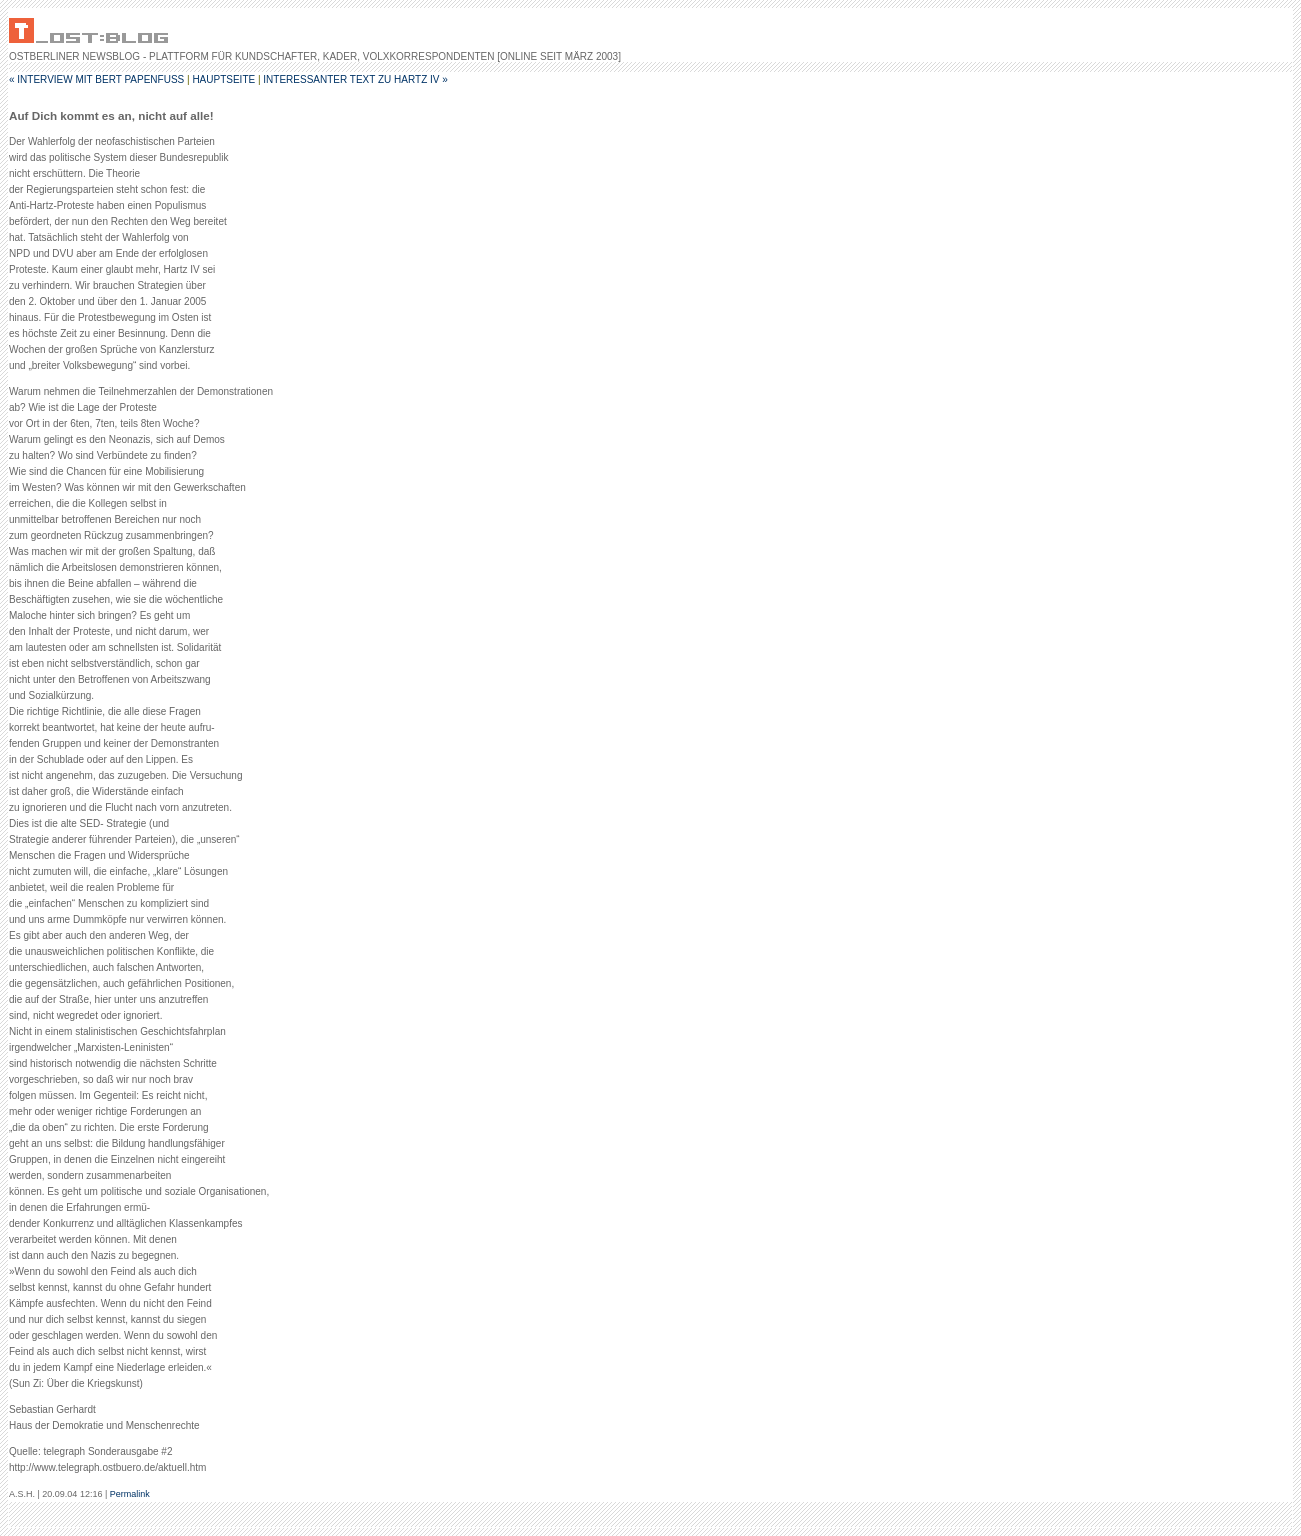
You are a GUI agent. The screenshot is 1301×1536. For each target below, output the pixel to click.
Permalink (130, 1494)
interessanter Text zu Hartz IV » (355, 79)
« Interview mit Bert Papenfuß (96, 79)
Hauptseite (223, 79)
